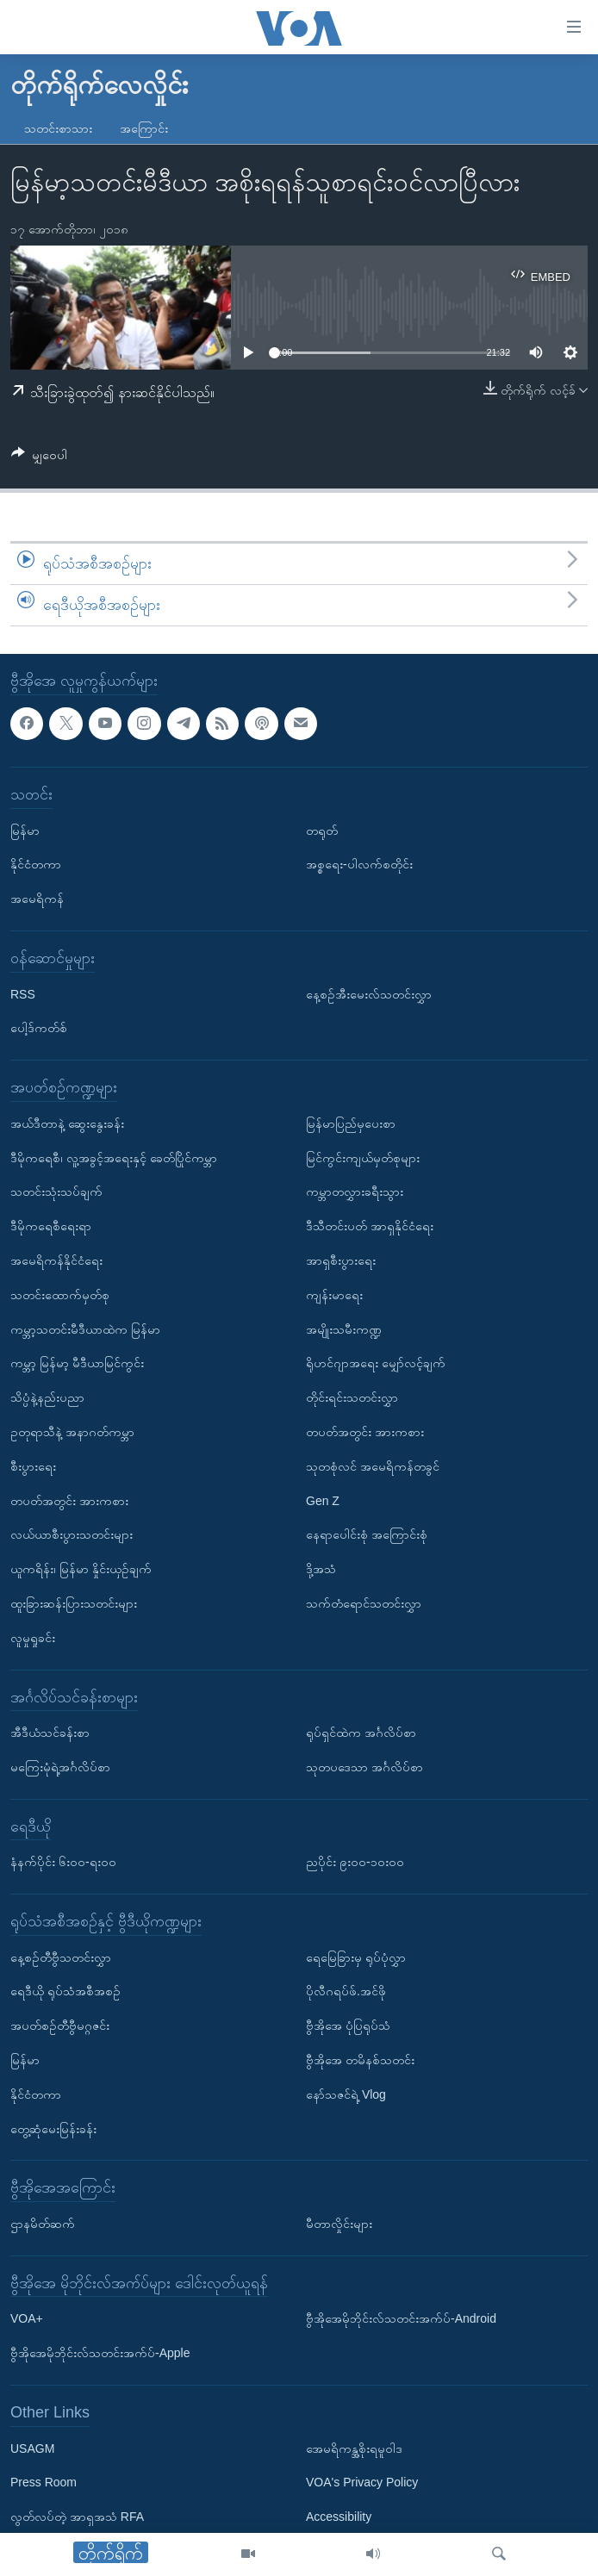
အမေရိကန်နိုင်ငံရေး (56, 1259)
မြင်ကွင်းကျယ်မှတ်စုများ (363, 1157)
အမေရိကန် (37, 898)
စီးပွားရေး (33, 1465)
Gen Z (322, 1500)
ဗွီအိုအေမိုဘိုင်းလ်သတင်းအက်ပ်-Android (401, 2318)
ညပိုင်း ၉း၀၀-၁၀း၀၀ (355, 1862)
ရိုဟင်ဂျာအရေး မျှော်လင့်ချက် (375, 1363)
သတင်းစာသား (58, 128)
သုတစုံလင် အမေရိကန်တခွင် (372, 1465)
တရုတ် (322, 830)
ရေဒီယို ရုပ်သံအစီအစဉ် (65, 1991)
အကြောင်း (144, 128)
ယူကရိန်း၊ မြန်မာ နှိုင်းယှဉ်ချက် (81, 1569)
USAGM (32, 2448)
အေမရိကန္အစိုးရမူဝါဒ (354, 2448)
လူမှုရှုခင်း (32, 1637)
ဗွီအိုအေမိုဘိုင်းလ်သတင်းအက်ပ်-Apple (100, 2353)
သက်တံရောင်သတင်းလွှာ (363, 1602)
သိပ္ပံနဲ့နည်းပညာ (47, 1397)
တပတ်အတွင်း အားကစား (69, 1500)
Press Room (43, 2482)
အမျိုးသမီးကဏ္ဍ (344, 1328)
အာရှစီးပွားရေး (341, 1259)
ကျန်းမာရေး (334, 1294)
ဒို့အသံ (321, 1569)
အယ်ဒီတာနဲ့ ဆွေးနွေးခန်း (67, 1122)
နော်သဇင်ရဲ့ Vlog (346, 2093)
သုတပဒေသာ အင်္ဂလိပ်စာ (364, 1766)
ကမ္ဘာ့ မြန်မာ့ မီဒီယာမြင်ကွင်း (77, 1363)
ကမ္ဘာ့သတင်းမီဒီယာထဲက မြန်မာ (85, 1328)
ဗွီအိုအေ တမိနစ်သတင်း (360, 2060)
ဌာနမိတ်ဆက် (42, 2224)
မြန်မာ (25, 830)
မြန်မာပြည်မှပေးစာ (351, 1122)
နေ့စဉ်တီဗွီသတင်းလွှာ (60, 1956)
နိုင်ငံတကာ (35, 864)
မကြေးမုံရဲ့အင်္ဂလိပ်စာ (60, 1766)
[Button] (39, 458)
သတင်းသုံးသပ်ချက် (56, 1191)
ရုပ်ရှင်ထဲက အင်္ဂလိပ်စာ (361, 1732)
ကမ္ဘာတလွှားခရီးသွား (354, 1191)
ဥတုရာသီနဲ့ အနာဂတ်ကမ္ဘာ (72, 1431)
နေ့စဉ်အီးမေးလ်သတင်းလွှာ (369, 993)
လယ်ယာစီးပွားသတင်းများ (71, 1534)
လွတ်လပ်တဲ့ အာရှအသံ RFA (77, 2516)
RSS (22, 993)
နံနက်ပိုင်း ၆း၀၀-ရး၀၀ (63, 1862)
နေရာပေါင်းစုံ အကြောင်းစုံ (366, 1534)
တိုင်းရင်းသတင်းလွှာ (352, 1397)
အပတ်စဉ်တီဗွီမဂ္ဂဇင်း (59, 2025)
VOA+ (26, 2318)
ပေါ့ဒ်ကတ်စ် (38, 1028)
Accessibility (338, 2516)
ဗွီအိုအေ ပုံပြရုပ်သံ (348, 2025)
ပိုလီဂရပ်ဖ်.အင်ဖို (346, 1991)
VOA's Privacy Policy (362, 2482)
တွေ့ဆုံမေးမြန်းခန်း (53, 2128)
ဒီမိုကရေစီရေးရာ (50, 1226)
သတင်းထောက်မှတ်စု (59, 1294)
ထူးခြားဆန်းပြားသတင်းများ (73, 1602)
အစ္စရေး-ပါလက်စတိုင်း (359, 864)
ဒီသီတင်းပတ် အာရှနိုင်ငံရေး (369, 1226)
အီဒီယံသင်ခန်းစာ (50, 1732)
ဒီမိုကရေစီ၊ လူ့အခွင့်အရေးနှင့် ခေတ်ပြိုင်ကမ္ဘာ (113, 1157)
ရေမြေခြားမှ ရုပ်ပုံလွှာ (356, 1956)
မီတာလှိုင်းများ (339, 2224)
